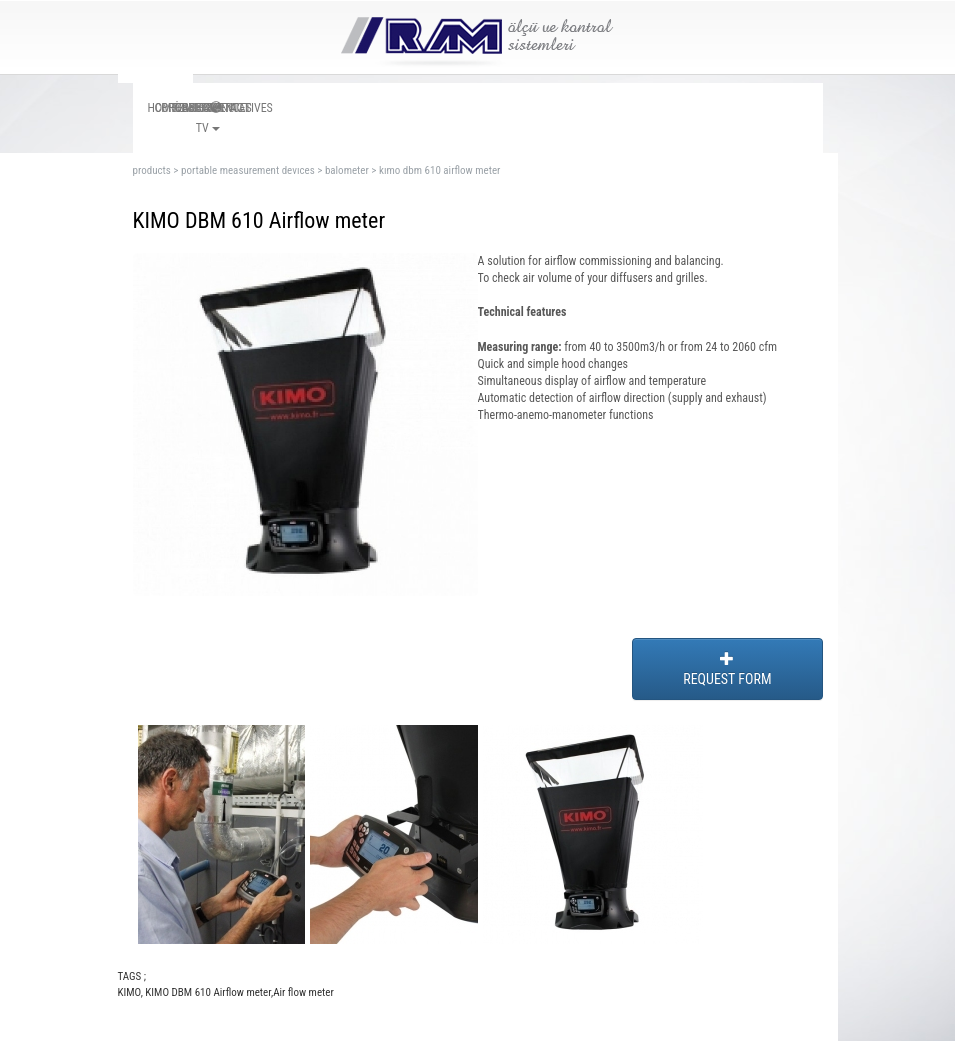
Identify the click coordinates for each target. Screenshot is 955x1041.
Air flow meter (303, 992)
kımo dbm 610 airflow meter (439, 170)
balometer (347, 170)
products (152, 170)
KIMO (129, 992)
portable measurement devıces (248, 170)
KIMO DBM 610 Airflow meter (207, 992)
